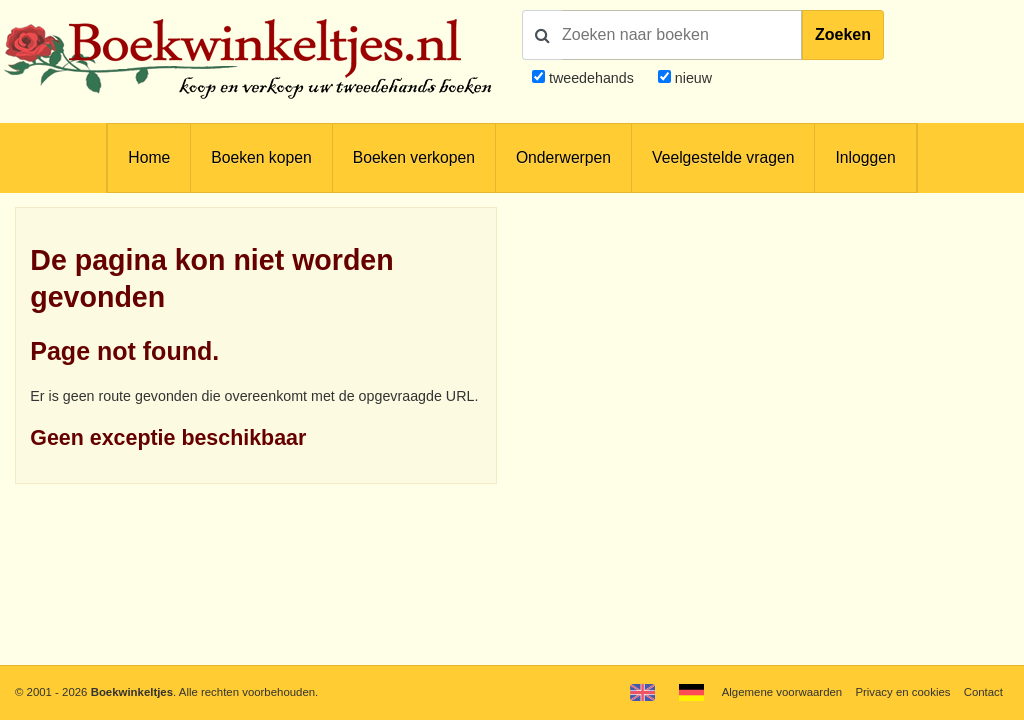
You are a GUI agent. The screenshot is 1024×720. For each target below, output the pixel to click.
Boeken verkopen (414, 157)
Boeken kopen (261, 157)
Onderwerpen (563, 157)
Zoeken (843, 34)
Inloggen (865, 157)
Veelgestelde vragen (723, 157)
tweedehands (591, 78)
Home (149, 157)
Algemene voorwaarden (782, 692)
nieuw (691, 78)
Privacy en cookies (902, 692)
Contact (983, 692)
